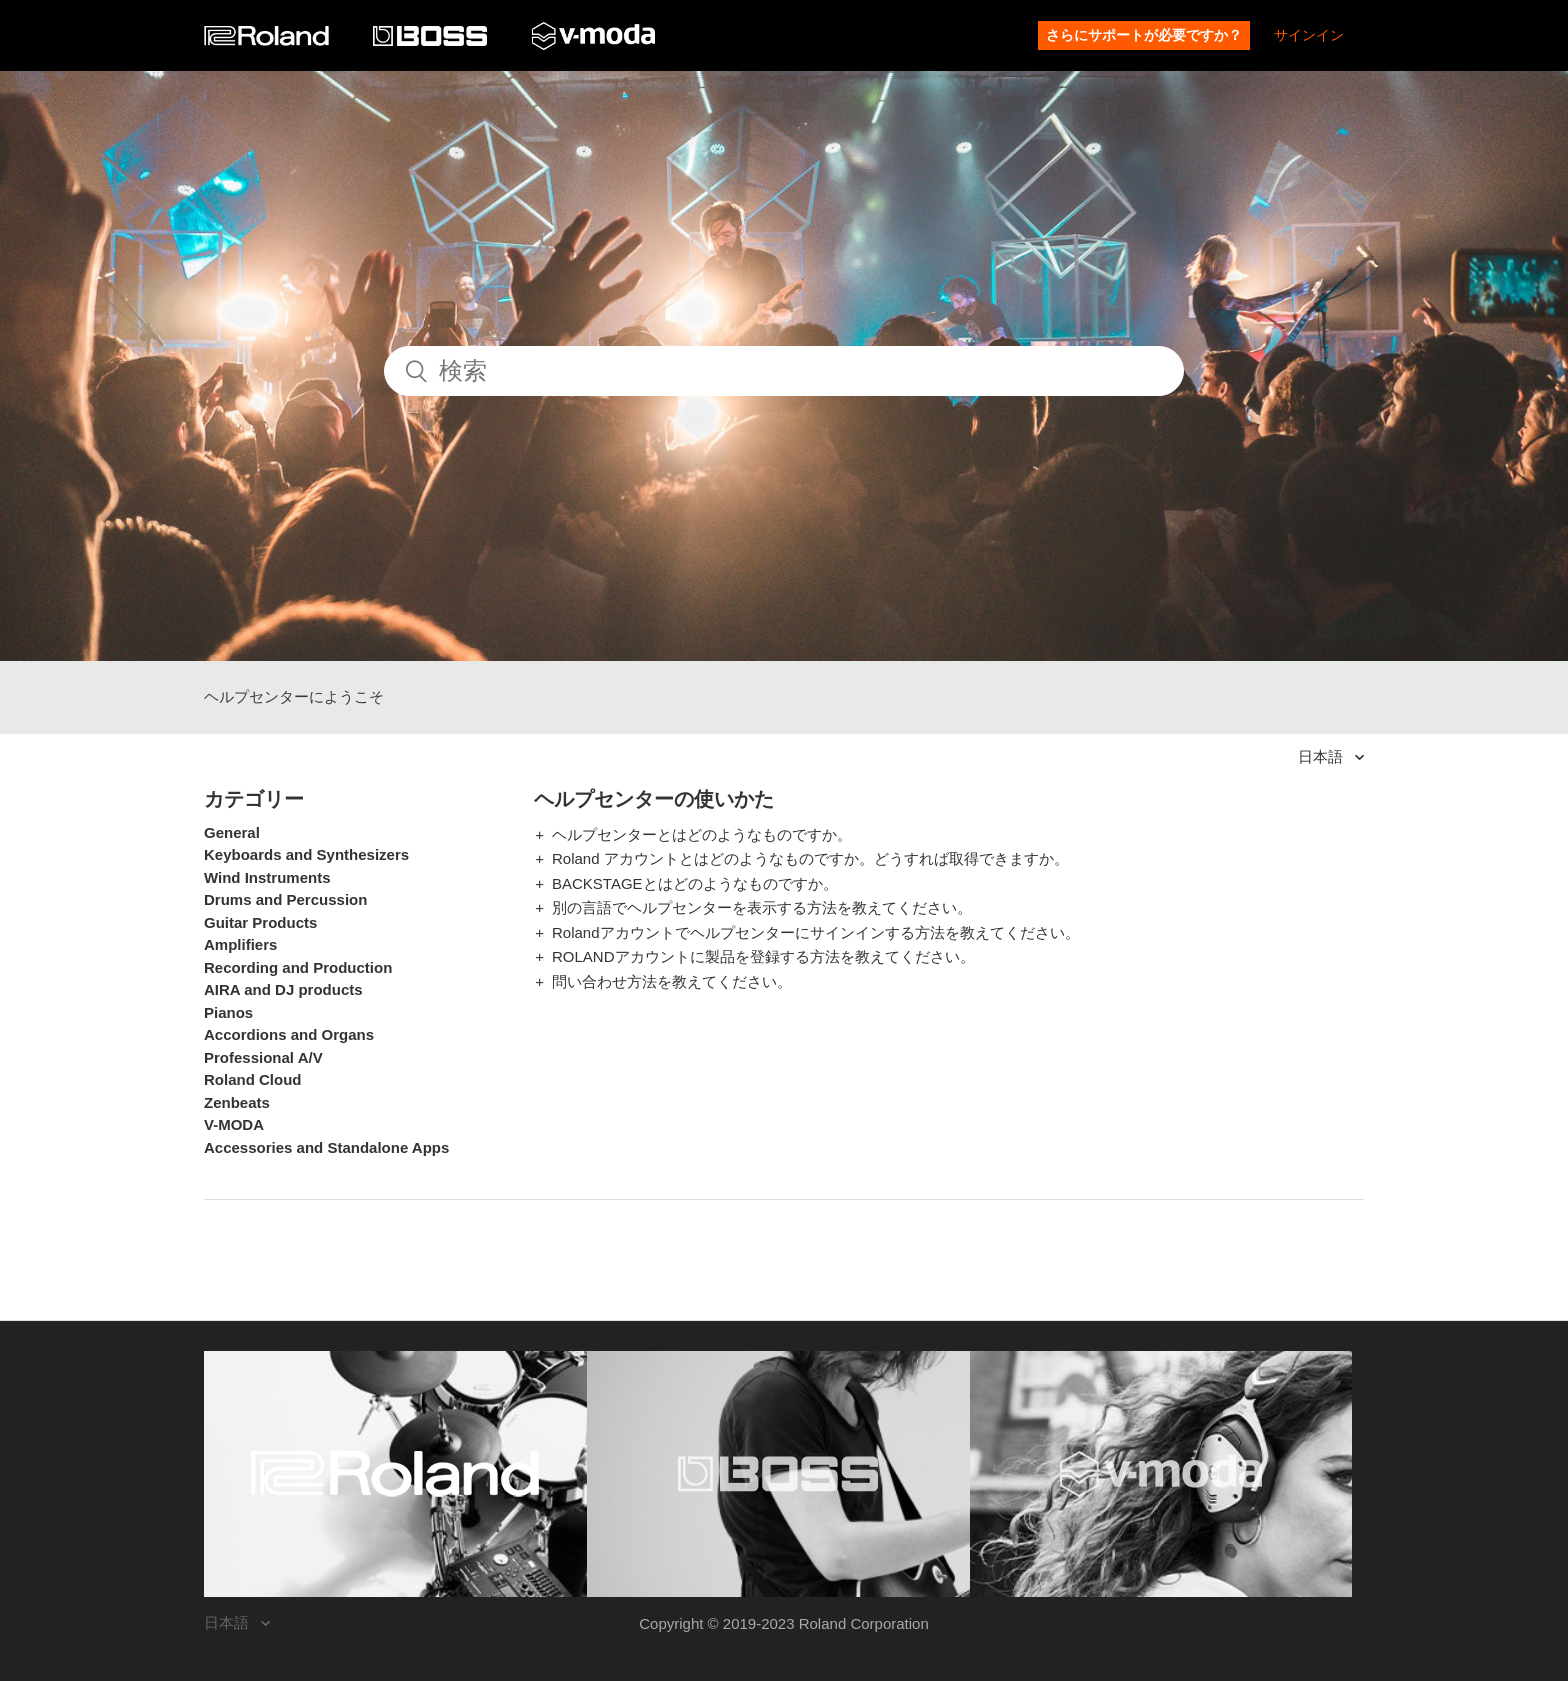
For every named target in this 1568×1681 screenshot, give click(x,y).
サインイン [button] (1309, 35)
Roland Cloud (253, 1079)
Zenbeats (237, 1102)
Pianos (228, 1012)
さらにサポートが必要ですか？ (1144, 35)
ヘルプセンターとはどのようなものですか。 (702, 834)
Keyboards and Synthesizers (306, 854)
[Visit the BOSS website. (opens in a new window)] (778, 1474)
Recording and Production (298, 967)
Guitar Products (260, 922)
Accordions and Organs (289, 1034)
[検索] (784, 371)
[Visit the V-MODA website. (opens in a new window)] (1161, 1474)
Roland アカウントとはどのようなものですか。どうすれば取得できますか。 (810, 858)
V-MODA (234, 1124)
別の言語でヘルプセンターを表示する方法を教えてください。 (762, 907)
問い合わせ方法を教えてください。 (672, 981)
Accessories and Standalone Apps (326, 1147)
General (232, 832)
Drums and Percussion (285, 899)
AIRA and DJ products (283, 989)
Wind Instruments (267, 877)
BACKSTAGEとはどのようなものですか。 (695, 883)
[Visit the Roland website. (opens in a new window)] (395, 1474)
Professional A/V (263, 1057)
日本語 (1322, 756)
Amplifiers (240, 944)
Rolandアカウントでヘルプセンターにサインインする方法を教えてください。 (816, 932)
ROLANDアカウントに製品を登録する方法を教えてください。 (763, 956)
